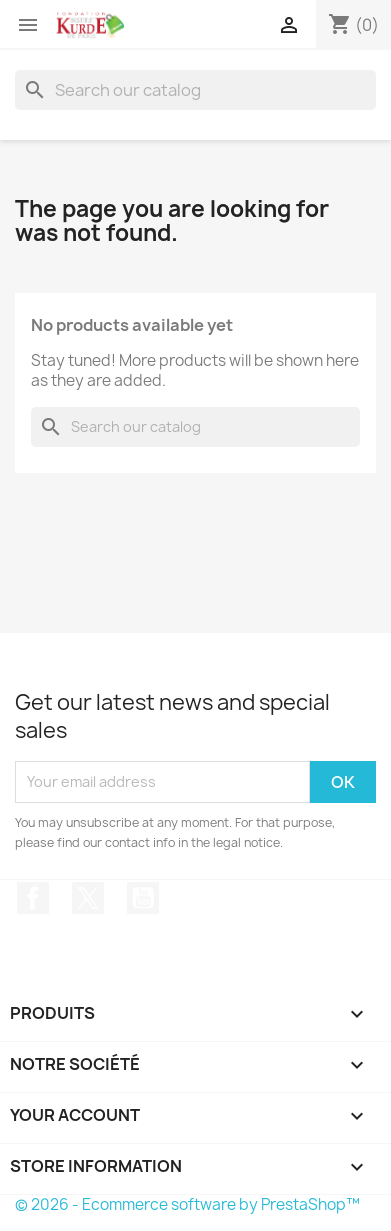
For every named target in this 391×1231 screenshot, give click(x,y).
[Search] (195, 90)
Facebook (33, 898)
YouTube (143, 898)
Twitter (88, 898)
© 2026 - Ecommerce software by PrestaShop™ (187, 1204)
